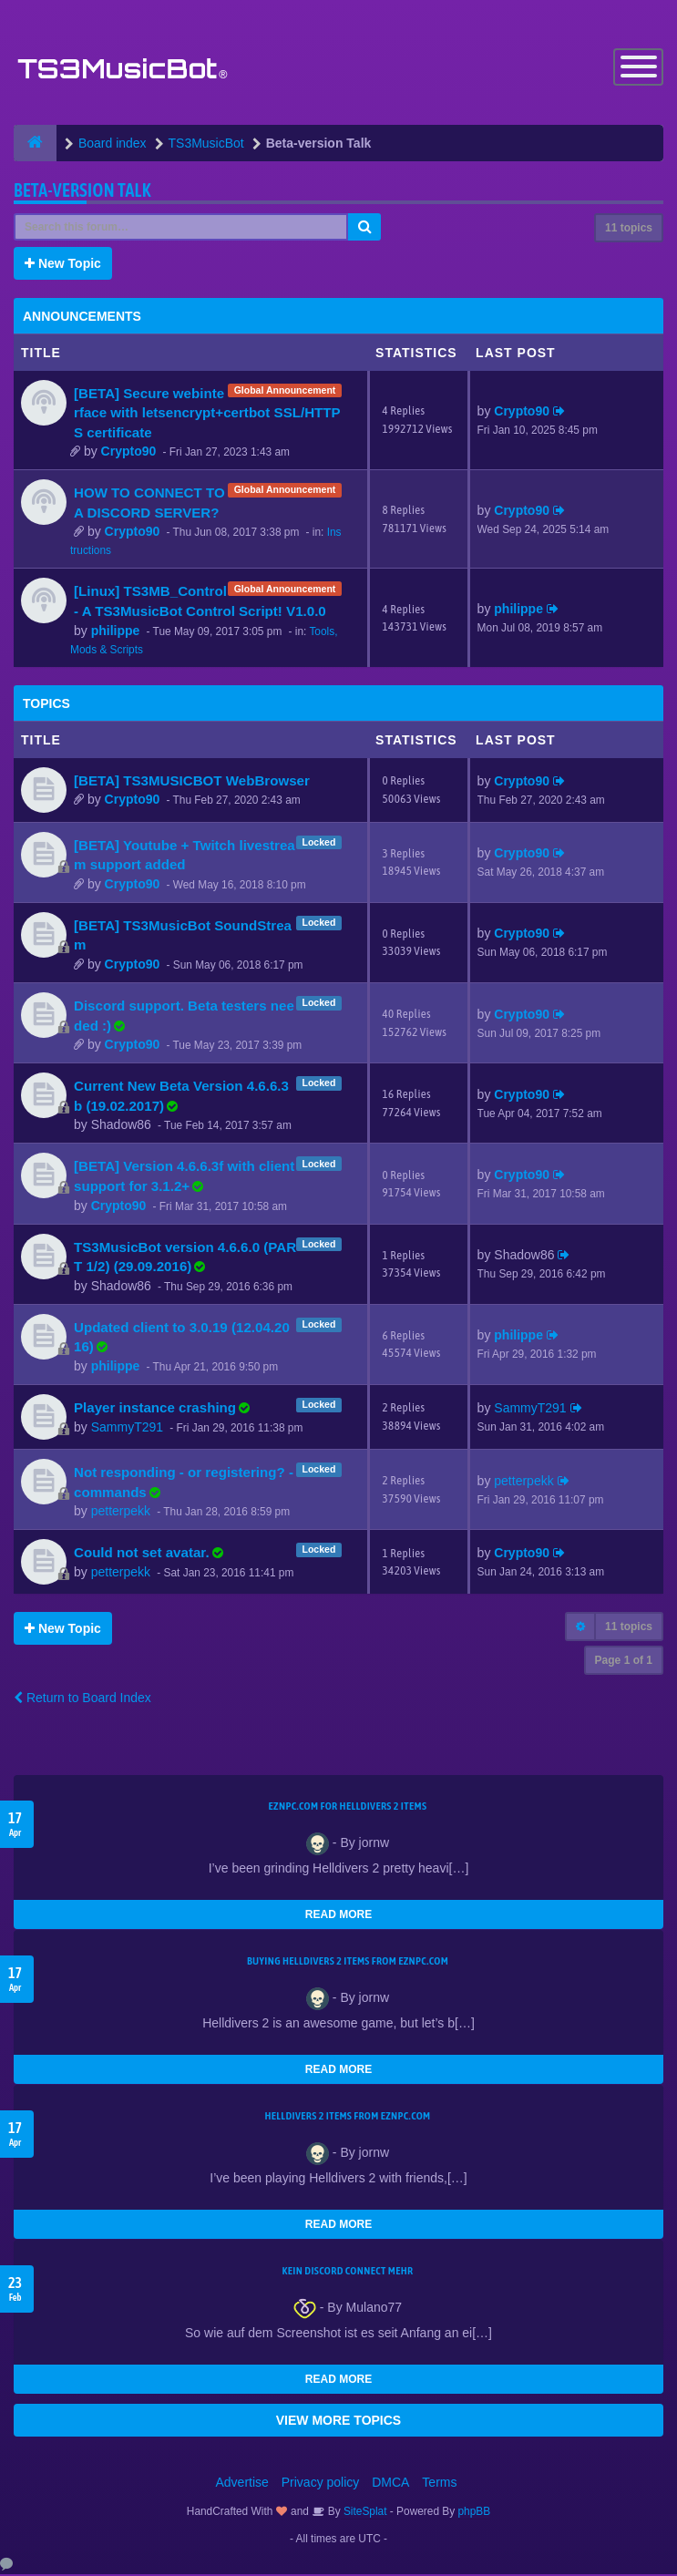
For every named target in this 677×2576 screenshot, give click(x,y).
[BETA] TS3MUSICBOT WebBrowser (192, 781)
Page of (623, 1662)
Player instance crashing (155, 1408)
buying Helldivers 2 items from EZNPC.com (347, 1962)
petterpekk (120, 1512)
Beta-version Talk (82, 190)
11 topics (628, 228)
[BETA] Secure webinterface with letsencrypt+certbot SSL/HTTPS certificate (207, 413)
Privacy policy (321, 2484)
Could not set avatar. (142, 1554)
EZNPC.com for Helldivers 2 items (348, 1807)
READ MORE (338, 1916)
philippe (115, 631)
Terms (439, 2484)
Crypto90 (129, 453)
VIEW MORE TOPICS (338, 2422)
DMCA (390, 2484)
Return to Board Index (82, 1699)
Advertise (242, 2484)
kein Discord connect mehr (347, 2272)
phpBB (474, 2513)
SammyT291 (127, 1428)
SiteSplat (364, 2513)
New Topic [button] (63, 264)
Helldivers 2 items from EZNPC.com (347, 2117)
